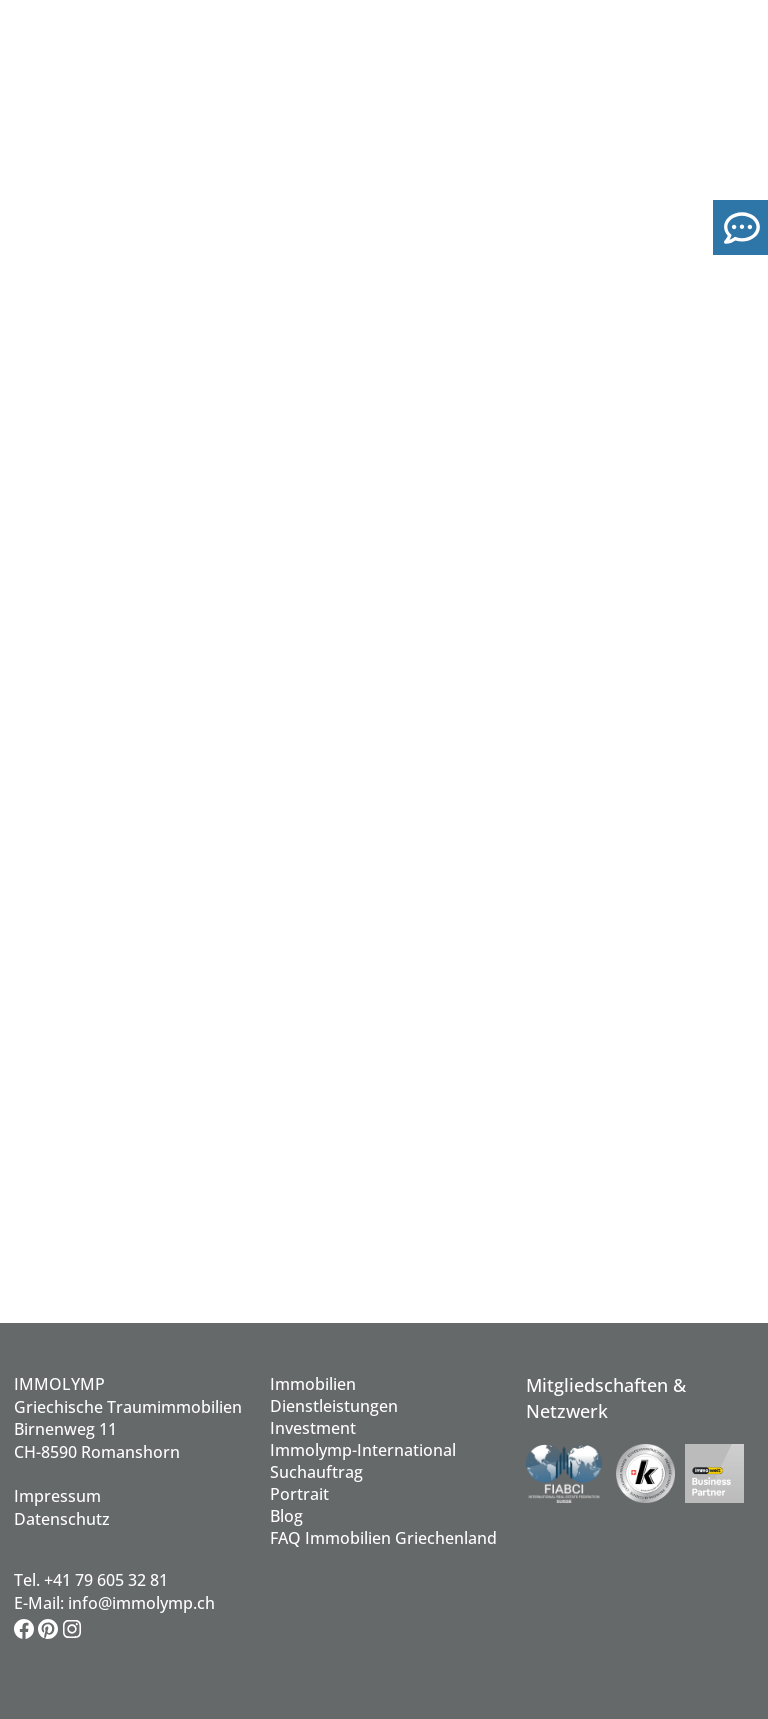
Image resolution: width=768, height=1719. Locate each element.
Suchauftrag (316, 1472)
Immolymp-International (363, 1450)
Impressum (57, 1496)
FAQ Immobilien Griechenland (383, 1538)
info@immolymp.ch (141, 1603)
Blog (286, 1516)
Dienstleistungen (334, 1406)
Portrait (299, 1494)
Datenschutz (62, 1519)
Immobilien (313, 1384)
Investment (313, 1428)
